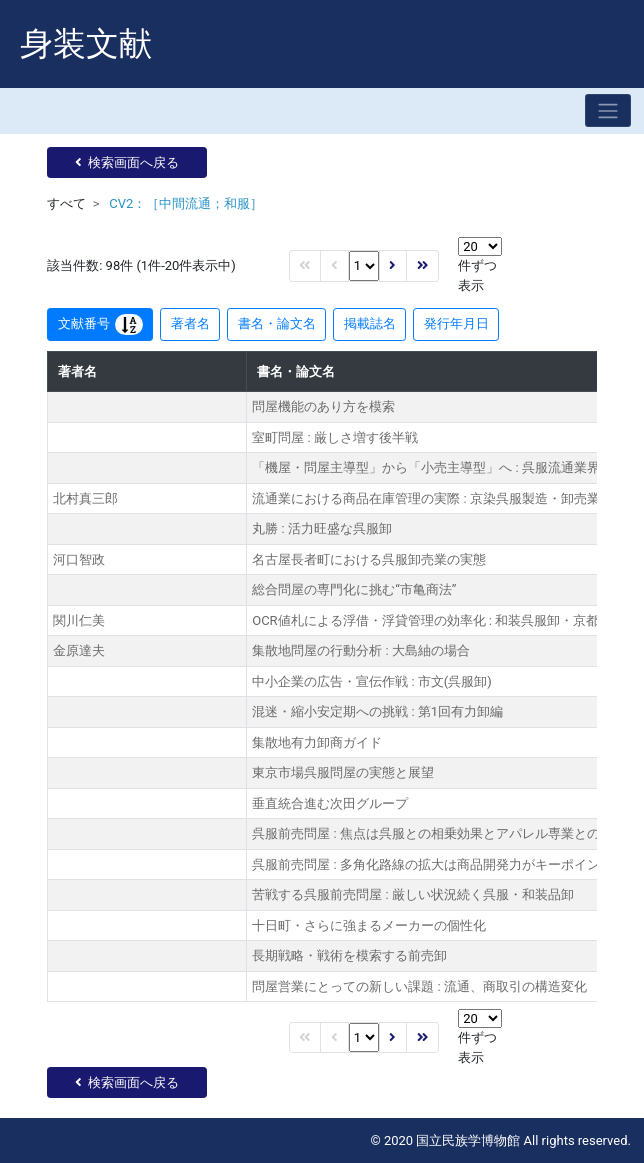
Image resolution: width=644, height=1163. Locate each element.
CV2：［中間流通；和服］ (186, 203)
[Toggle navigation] (608, 110)
